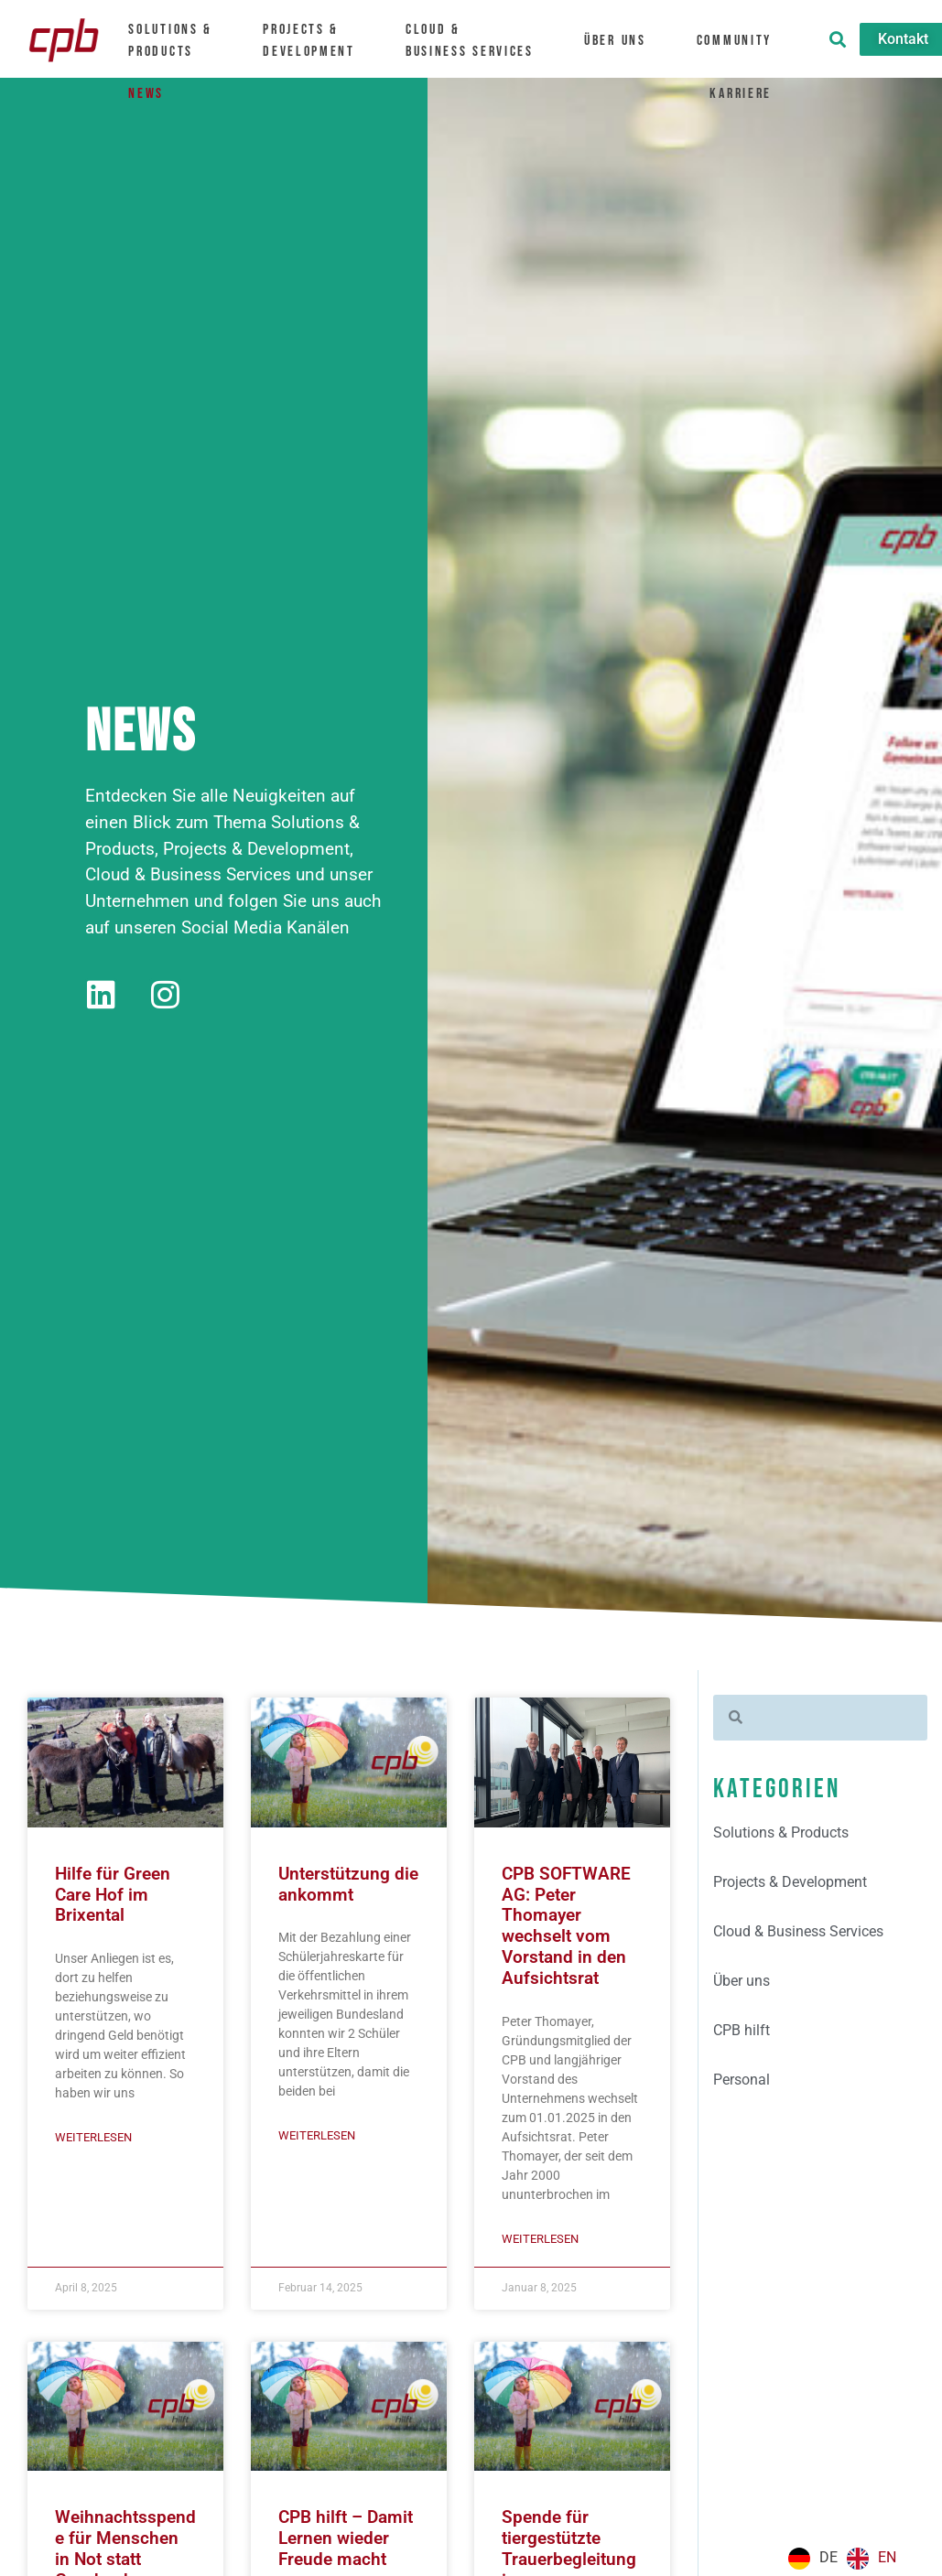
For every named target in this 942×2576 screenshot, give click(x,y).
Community (744, 40)
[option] (871, 2559)
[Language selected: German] (846, 2558)
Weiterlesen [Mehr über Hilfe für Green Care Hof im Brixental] (93, 2138)
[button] (837, 39)
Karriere (750, 91)
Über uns (624, 40)
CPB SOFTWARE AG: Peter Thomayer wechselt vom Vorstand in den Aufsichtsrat (566, 1927)
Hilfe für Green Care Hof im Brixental (112, 1895)
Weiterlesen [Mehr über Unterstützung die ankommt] (316, 2136)
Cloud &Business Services (479, 39)
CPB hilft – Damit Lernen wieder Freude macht (345, 2539)
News (145, 91)
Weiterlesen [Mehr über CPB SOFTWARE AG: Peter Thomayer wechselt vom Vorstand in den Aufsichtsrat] (540, 2240)
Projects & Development (318, 39)
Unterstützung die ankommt (348, 1885)
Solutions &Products (178, 39)
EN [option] (887, 2557)
